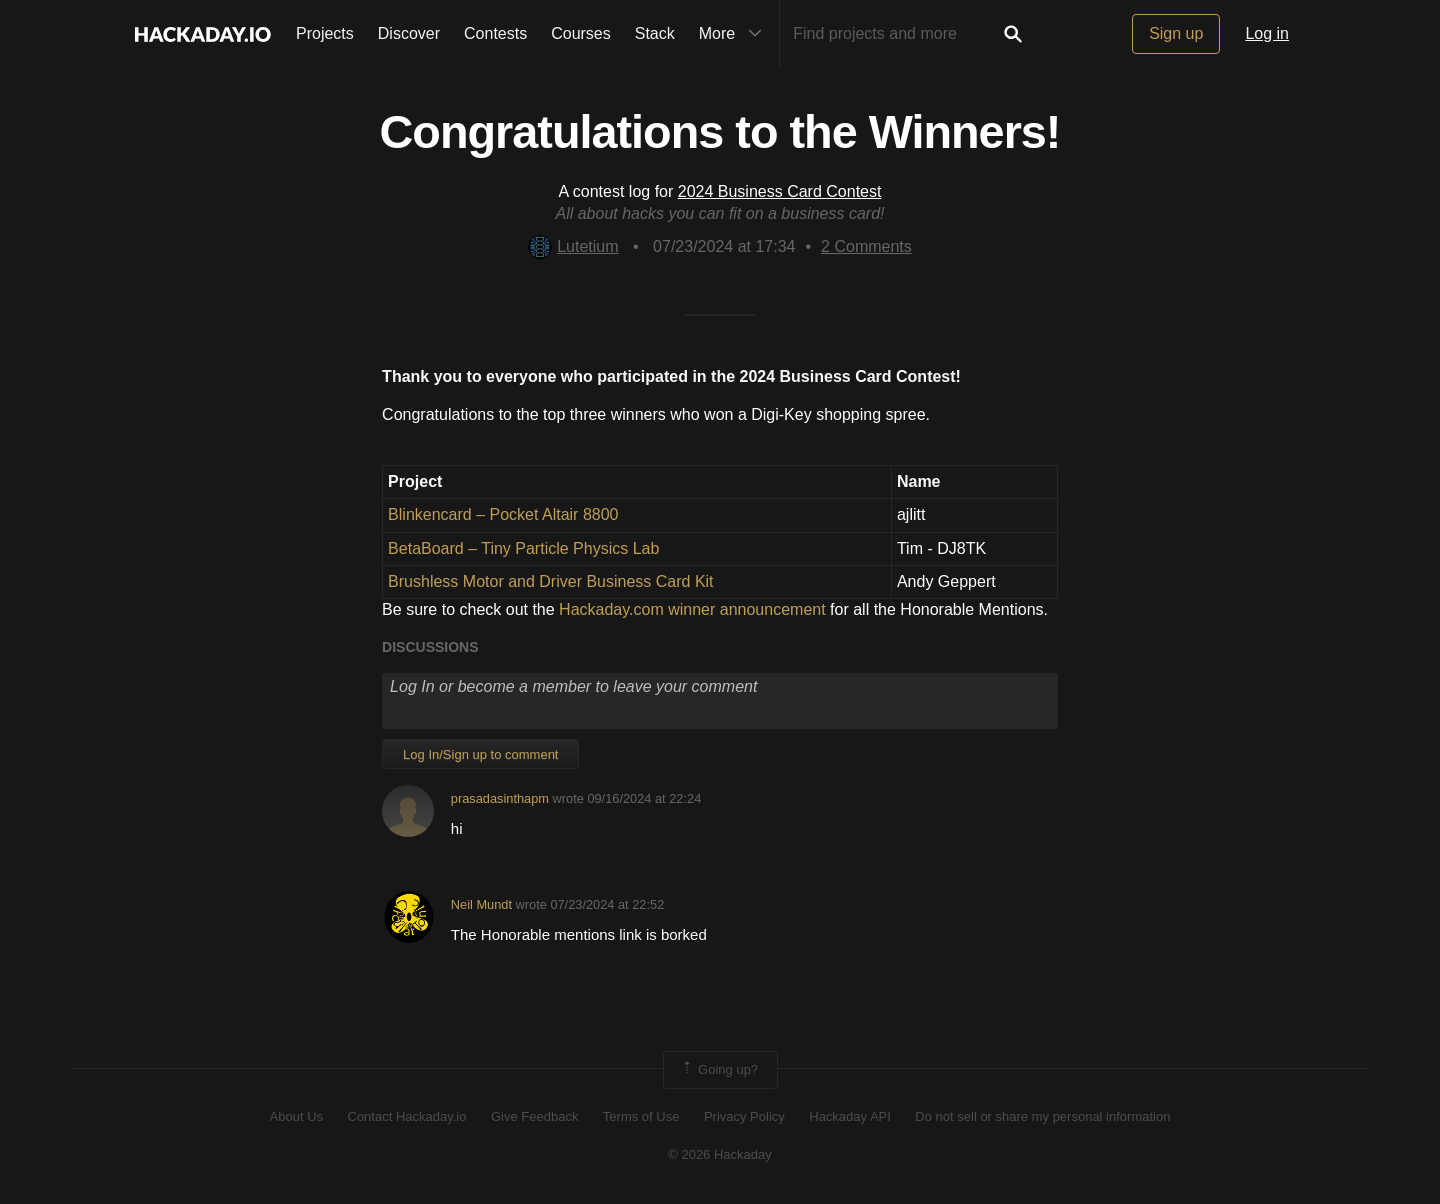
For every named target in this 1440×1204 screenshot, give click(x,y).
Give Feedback (534, 1116)
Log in (1267, 33)
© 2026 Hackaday (720, 1154)
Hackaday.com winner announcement (692, 609)
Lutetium (573, 246)
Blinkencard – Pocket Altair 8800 (503, 514)
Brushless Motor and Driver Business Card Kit (550, 581)
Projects (325, 33)
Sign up (1176, 33)
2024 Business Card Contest (780, 191)
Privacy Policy (744, 1116)
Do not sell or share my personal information (1042, 1116)
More (735, 34)
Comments (866, 246)
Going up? (719, 1070)
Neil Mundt (481, 904)
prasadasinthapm (500, 798)
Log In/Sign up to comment (480, 754)
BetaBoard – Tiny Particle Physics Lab (523, 548)
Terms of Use (641, 1116)
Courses (581, 33)
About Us (296, 1116)
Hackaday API (850, 1116)
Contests (495, 33)
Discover (409, 33)
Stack (655, 33)
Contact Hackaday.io (407, 1116)
